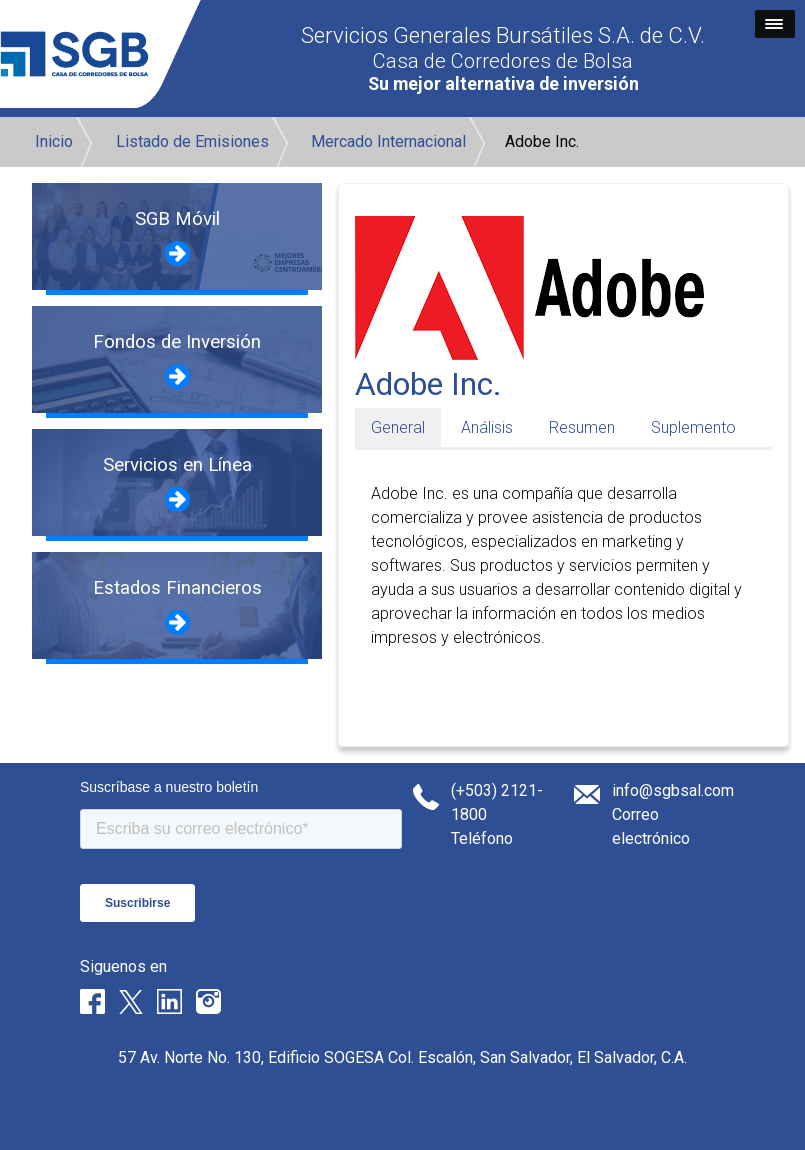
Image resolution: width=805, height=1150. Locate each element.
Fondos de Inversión (177, 342)
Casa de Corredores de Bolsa (503, 61)
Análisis (487, 427)
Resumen (582, 427)
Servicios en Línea (177, 465)
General (398, 427)
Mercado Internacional (388, 141)
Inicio (54, 141)
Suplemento (693, 427)
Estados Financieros (177, 588)
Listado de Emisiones (192, 141)
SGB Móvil (177, 219)
